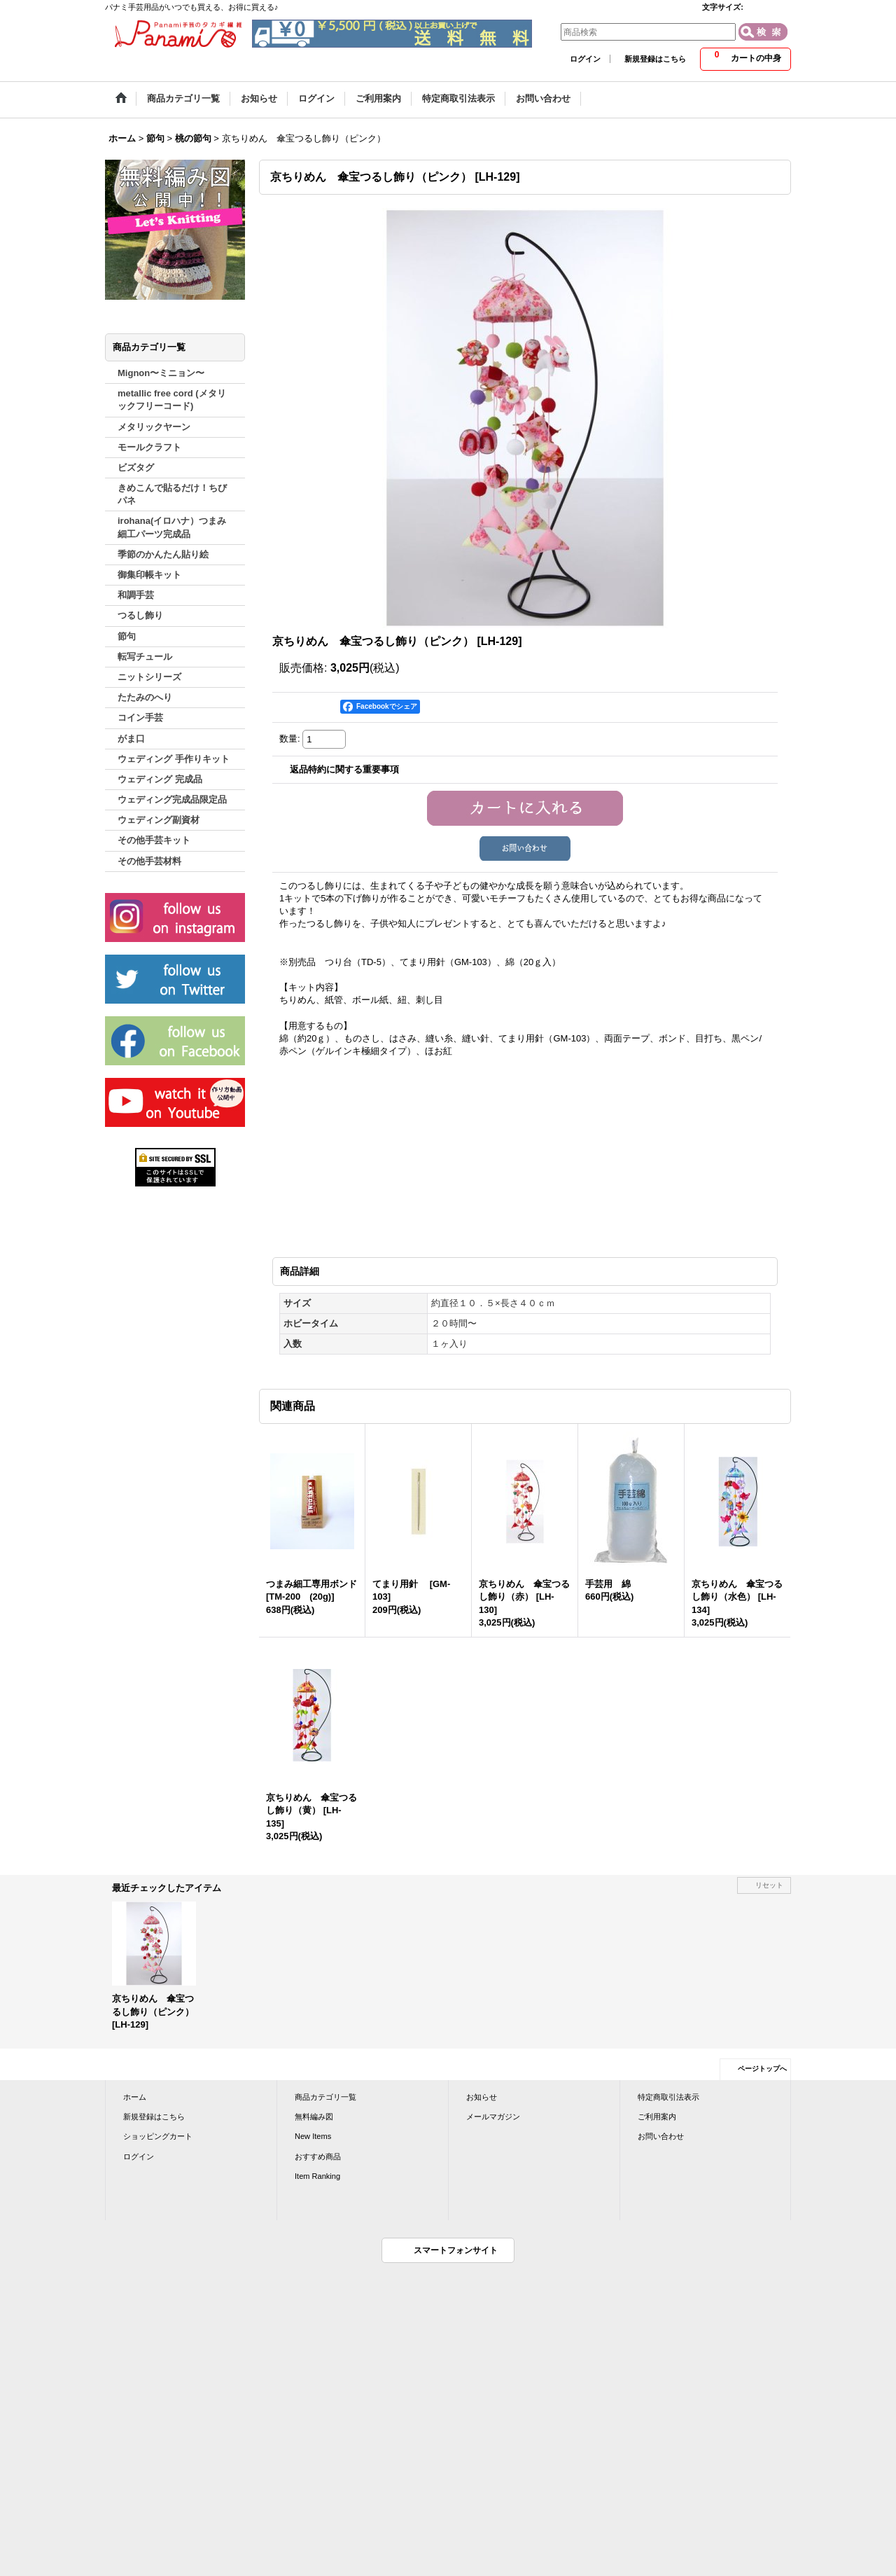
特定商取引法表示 (668, 2097)
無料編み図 (314, 2116)
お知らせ (481, 2097)
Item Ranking (317, 2176)
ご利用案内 (657, 2116)
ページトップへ (762, 2068)
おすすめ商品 (318, 2156)
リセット (769, 1885)
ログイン (585, 59)
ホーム (134, 2097)
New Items (313, 2136)
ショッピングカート (157, 2136)
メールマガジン (493, 2116)
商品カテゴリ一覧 (325, 2097)
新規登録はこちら (655, 59)
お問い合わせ (661, 2136)
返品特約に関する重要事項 (344, 769)
